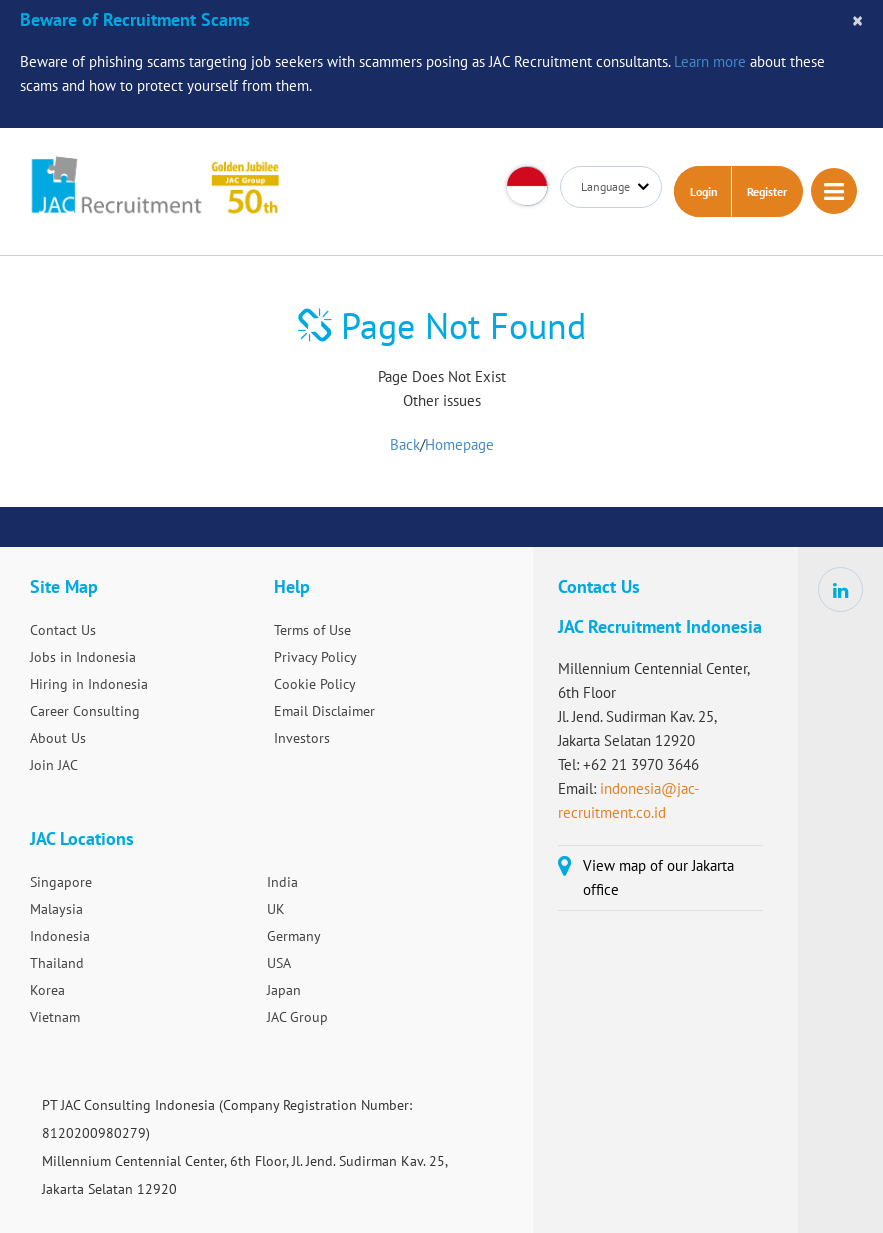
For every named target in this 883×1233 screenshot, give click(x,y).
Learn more (710, 61)
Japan (284, 990)
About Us (58, 738)
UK (276, 909)
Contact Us (63, 630)
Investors (302, 738)
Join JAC (54, 765)
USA (279, 963)
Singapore (61, 882)
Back (405, 444)
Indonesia (60, 936)
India (282, 882)
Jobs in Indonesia (83, 657)
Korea (47, 990)
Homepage (459, 444)
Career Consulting (85, 711)
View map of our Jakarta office (658, 877)
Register (767, 191)
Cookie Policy (315, 684)
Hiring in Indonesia (89, 684)
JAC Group (297, 1017)
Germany (294, 936)
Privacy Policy (315, 657)
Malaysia (56, 909)
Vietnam (55, 1017)
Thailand (57, 963)
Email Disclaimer (324, 711)
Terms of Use (312, 630)
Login (704, 191)
